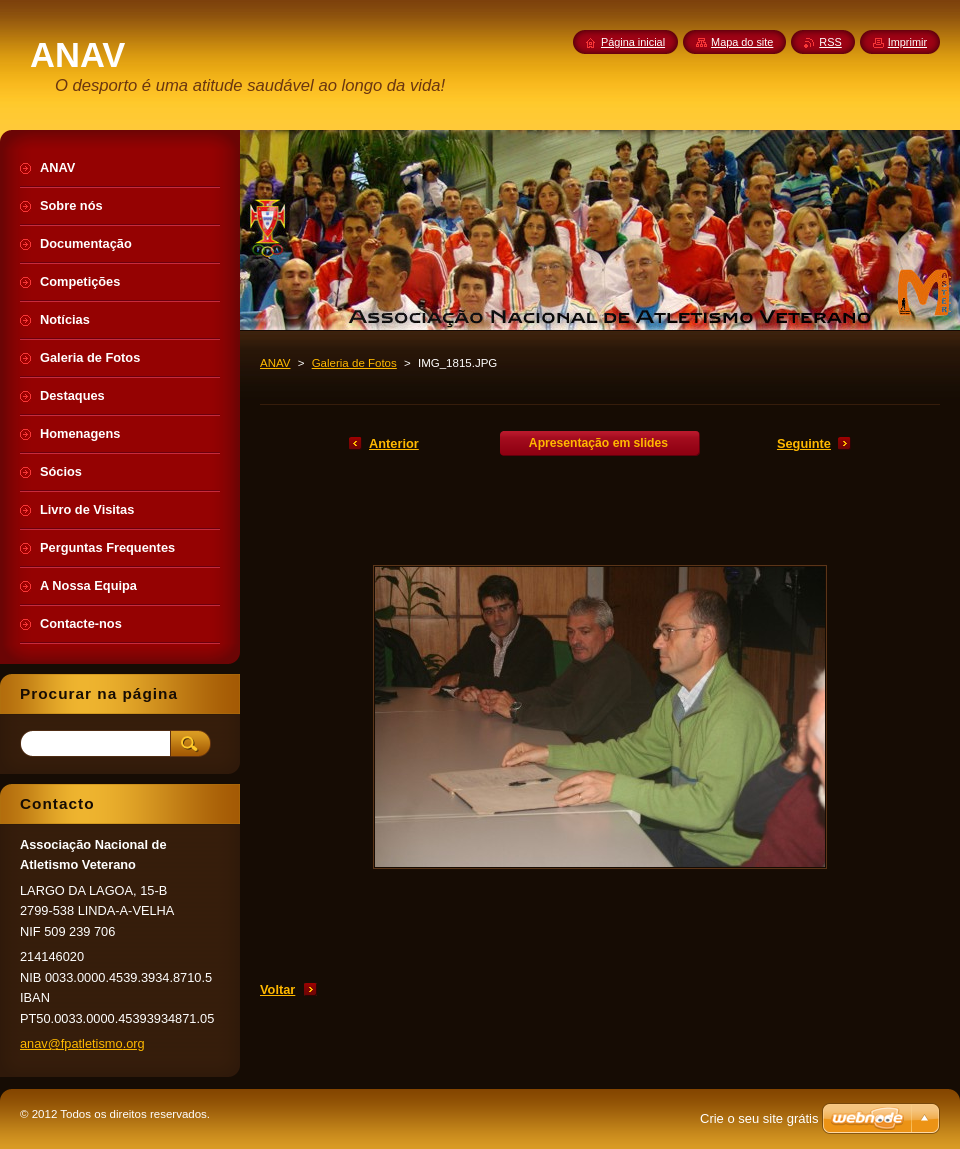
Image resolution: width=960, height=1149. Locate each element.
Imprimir (907, 42)
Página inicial (633, 42)
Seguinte (804, 443)
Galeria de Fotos (354, 363)
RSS (830, 42)
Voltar (277, 989)
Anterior (394, 443)
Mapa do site (742, 42)
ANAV (275, 363)
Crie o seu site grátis (759, 1118)
